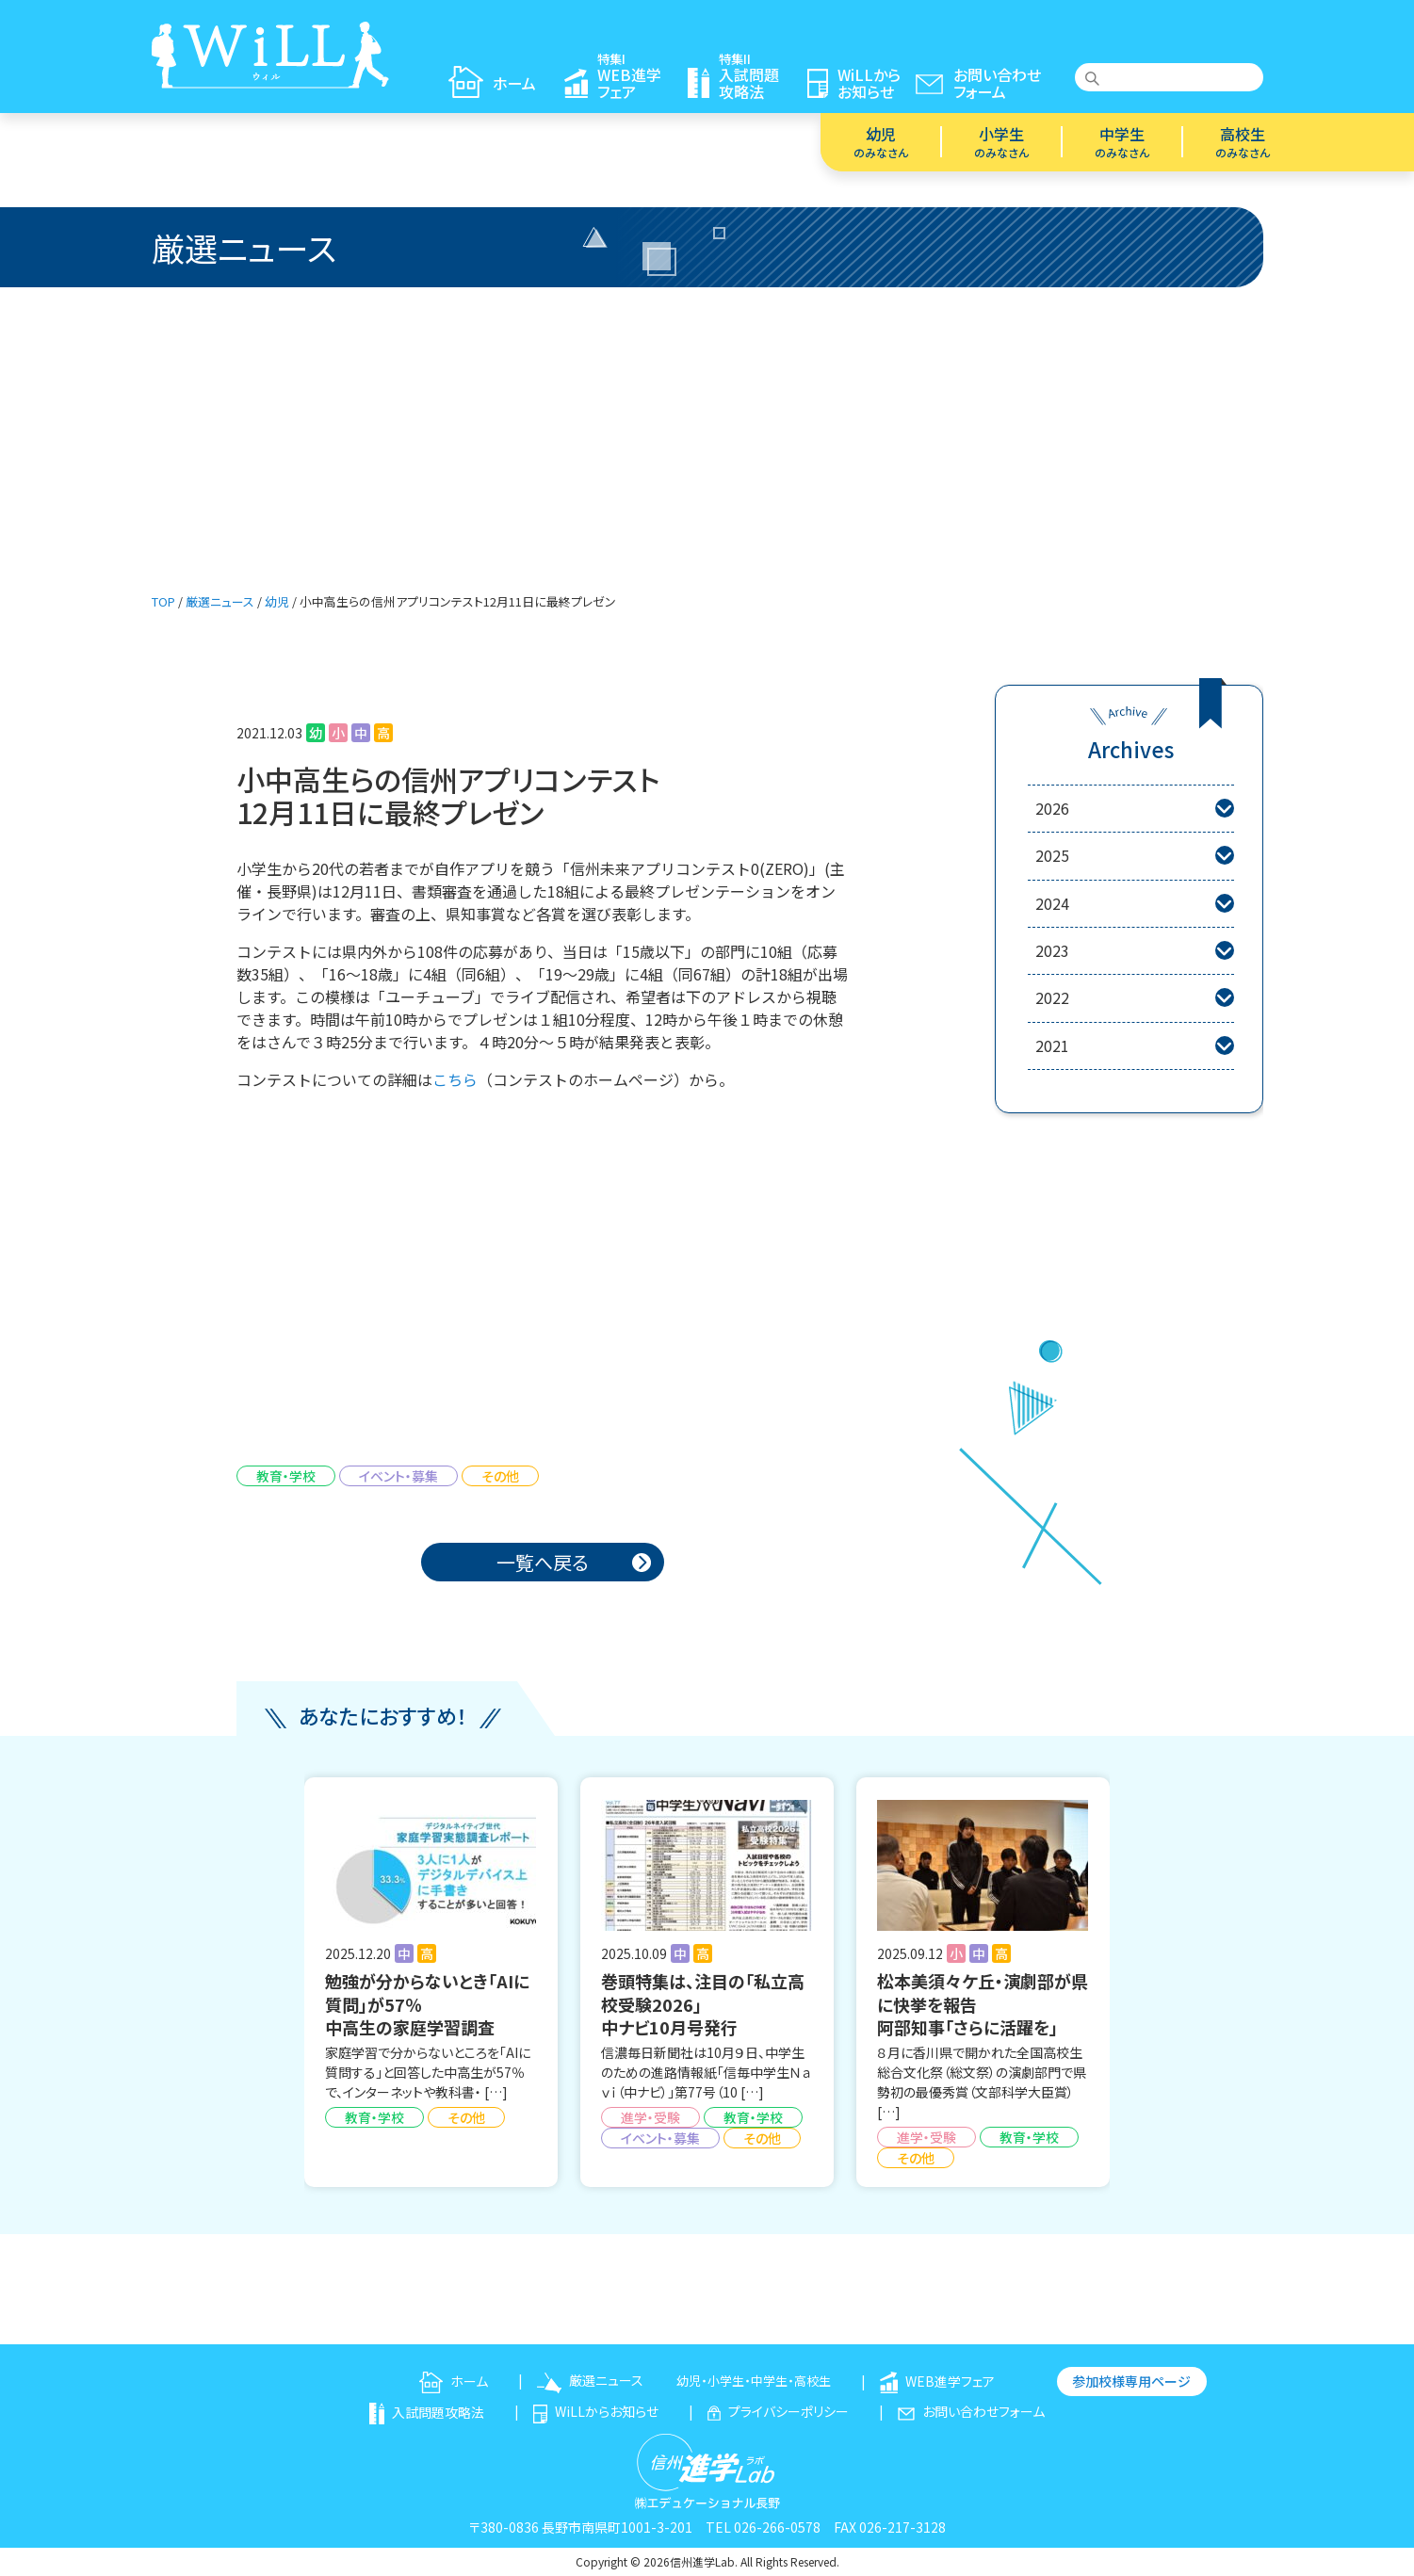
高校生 (1242, 141)
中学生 (1122, 141)
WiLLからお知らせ (595, 2411)
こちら (455, 1079)
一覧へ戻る (542, 1562)
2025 (1134, 856)
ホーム (453, 2381)
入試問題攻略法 (426, 2412)
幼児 (880, 141)
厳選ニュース (590, 2380)
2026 (1134, 808)
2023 (1134, 951)
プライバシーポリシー (778, 2411)
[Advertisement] (707, 428)
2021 (1134, 1046)
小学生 (1001, 141)
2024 (1134, 904)
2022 (1134, 998)
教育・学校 (286, 1475)
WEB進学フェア (937, 2381)
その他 (500, 1475)
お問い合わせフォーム (972, 2411)
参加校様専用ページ (1131, 2381)
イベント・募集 (398, 1475)
